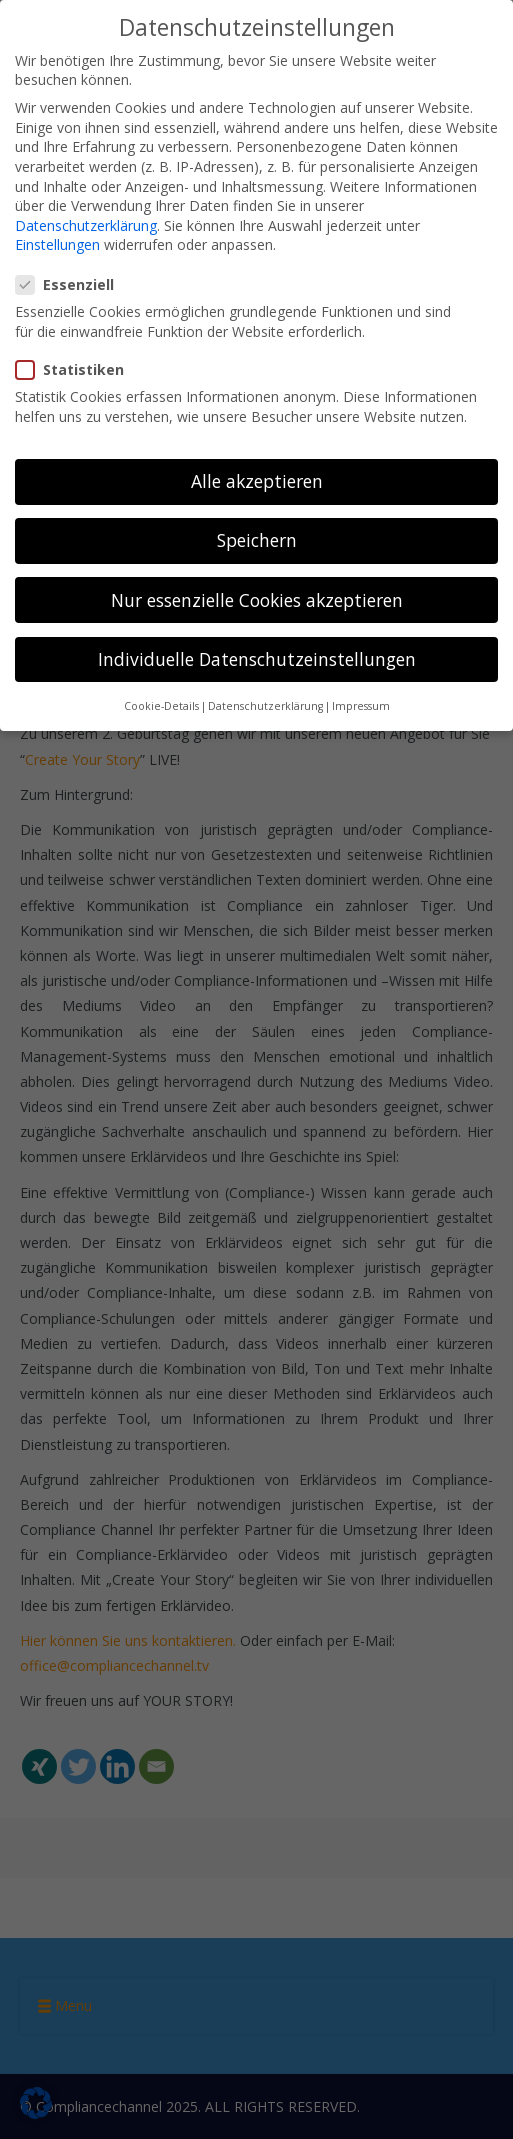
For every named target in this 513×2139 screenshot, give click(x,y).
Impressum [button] (361, 703)
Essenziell (71, 281)
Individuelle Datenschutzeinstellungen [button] (257, 656)
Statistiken (76, 366)
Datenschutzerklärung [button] (265, 703)
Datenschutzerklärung (86, 222)
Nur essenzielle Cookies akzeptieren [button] (257, 597)
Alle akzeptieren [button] (257, 478)
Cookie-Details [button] (161, 703)
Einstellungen (57, 241)
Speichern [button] (257, 538)
